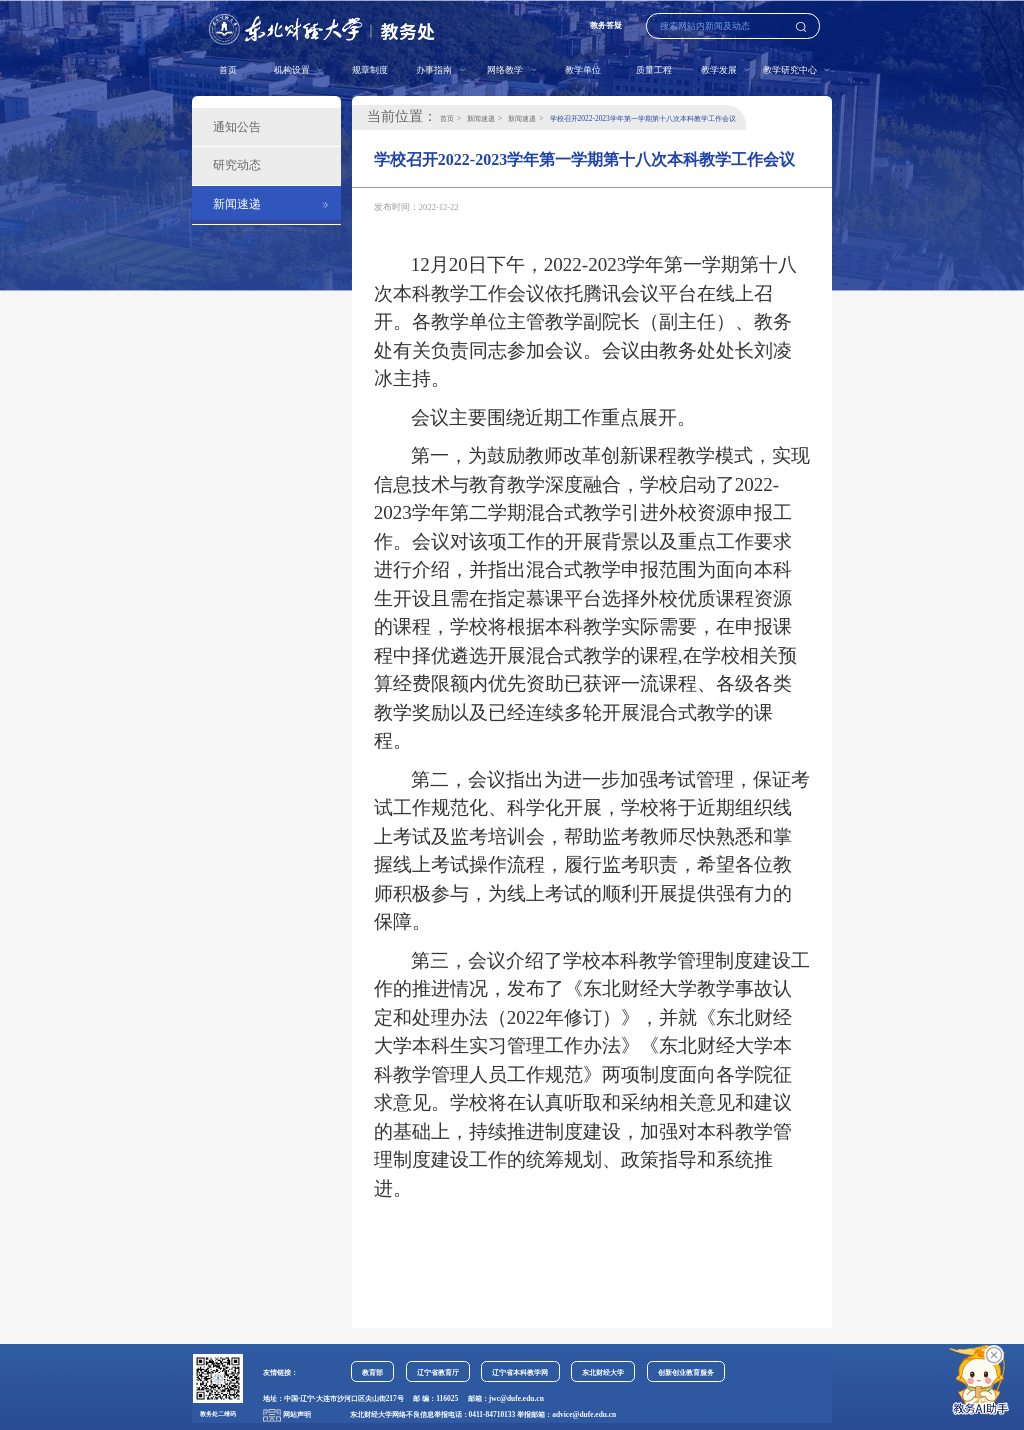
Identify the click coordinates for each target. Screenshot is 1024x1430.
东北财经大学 (603, 1372)
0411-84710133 (492, 1414)
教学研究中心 (791, 70)
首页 (228, 70)
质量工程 (654, 70)
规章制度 (370, 70)
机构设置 (293, 70)
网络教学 (506, 70)
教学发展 (720, 70)
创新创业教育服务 (686, 1372)
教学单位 (583, 70)
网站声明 (297, 1414)
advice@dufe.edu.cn (584, 1414)
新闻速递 (237, 204)
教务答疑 (606, 25)
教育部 (372, 1372)
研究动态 (237, 165)
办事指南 (435, 70)
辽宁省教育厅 (438, 1372)
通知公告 (237, 127)
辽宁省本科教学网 (520, 1372)
